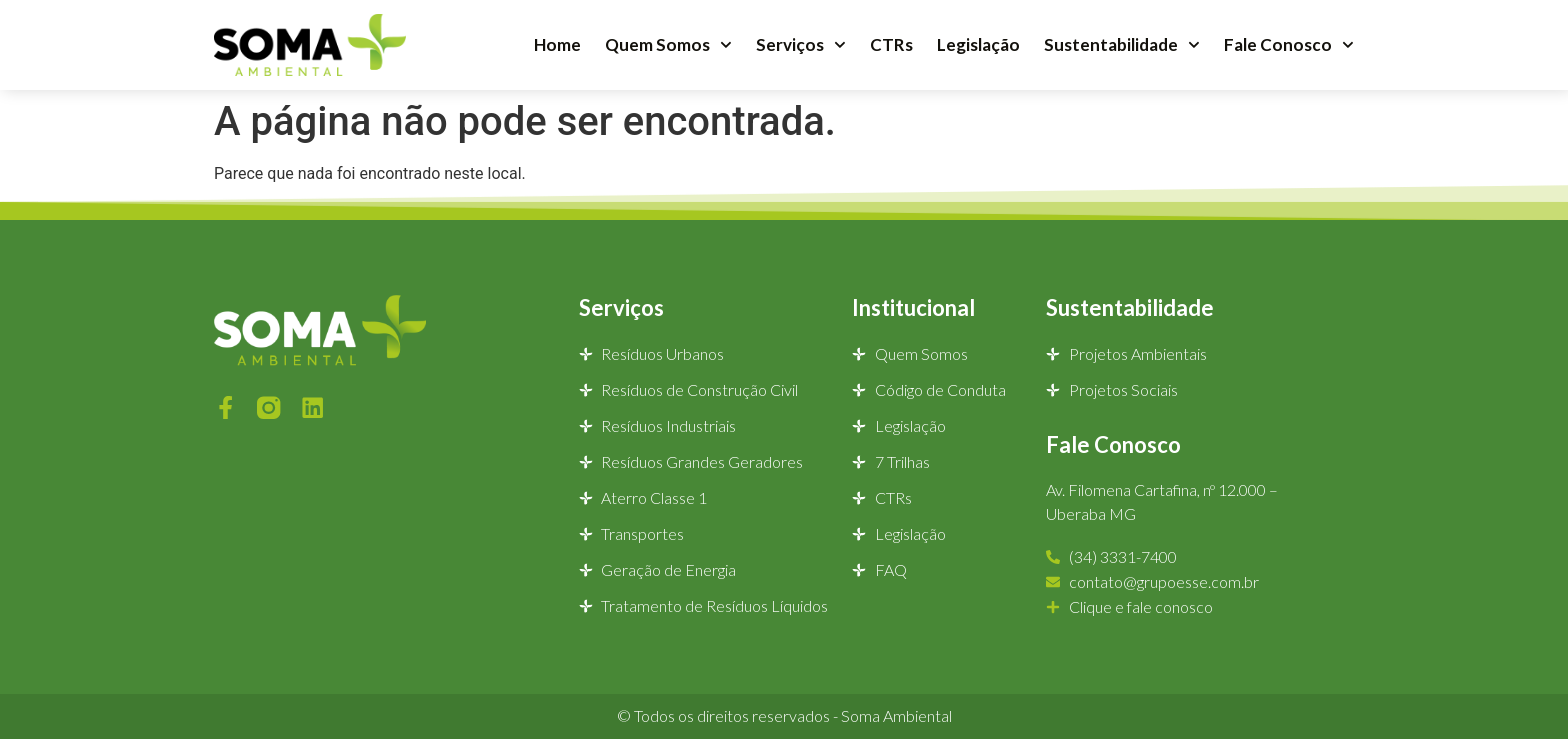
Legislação (978, 44)
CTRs (891, 44)
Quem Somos (668, 45)
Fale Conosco (1289, 45)
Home (557, 44)
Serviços (801, 45)
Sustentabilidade (1122, 45)
